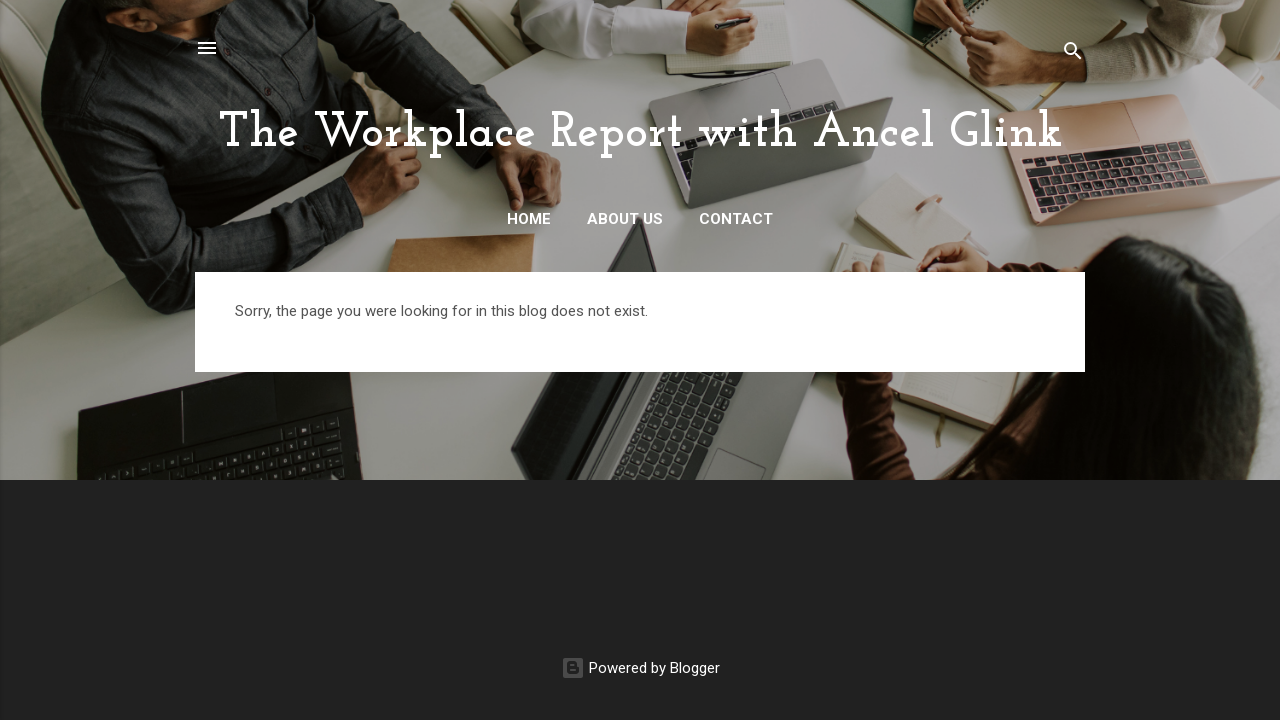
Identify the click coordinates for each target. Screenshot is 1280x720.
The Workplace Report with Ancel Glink (640, 134)
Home (529, 219)
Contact (736, 219)
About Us (625, 219)
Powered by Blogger (640, 668)
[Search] (1073, 54)
